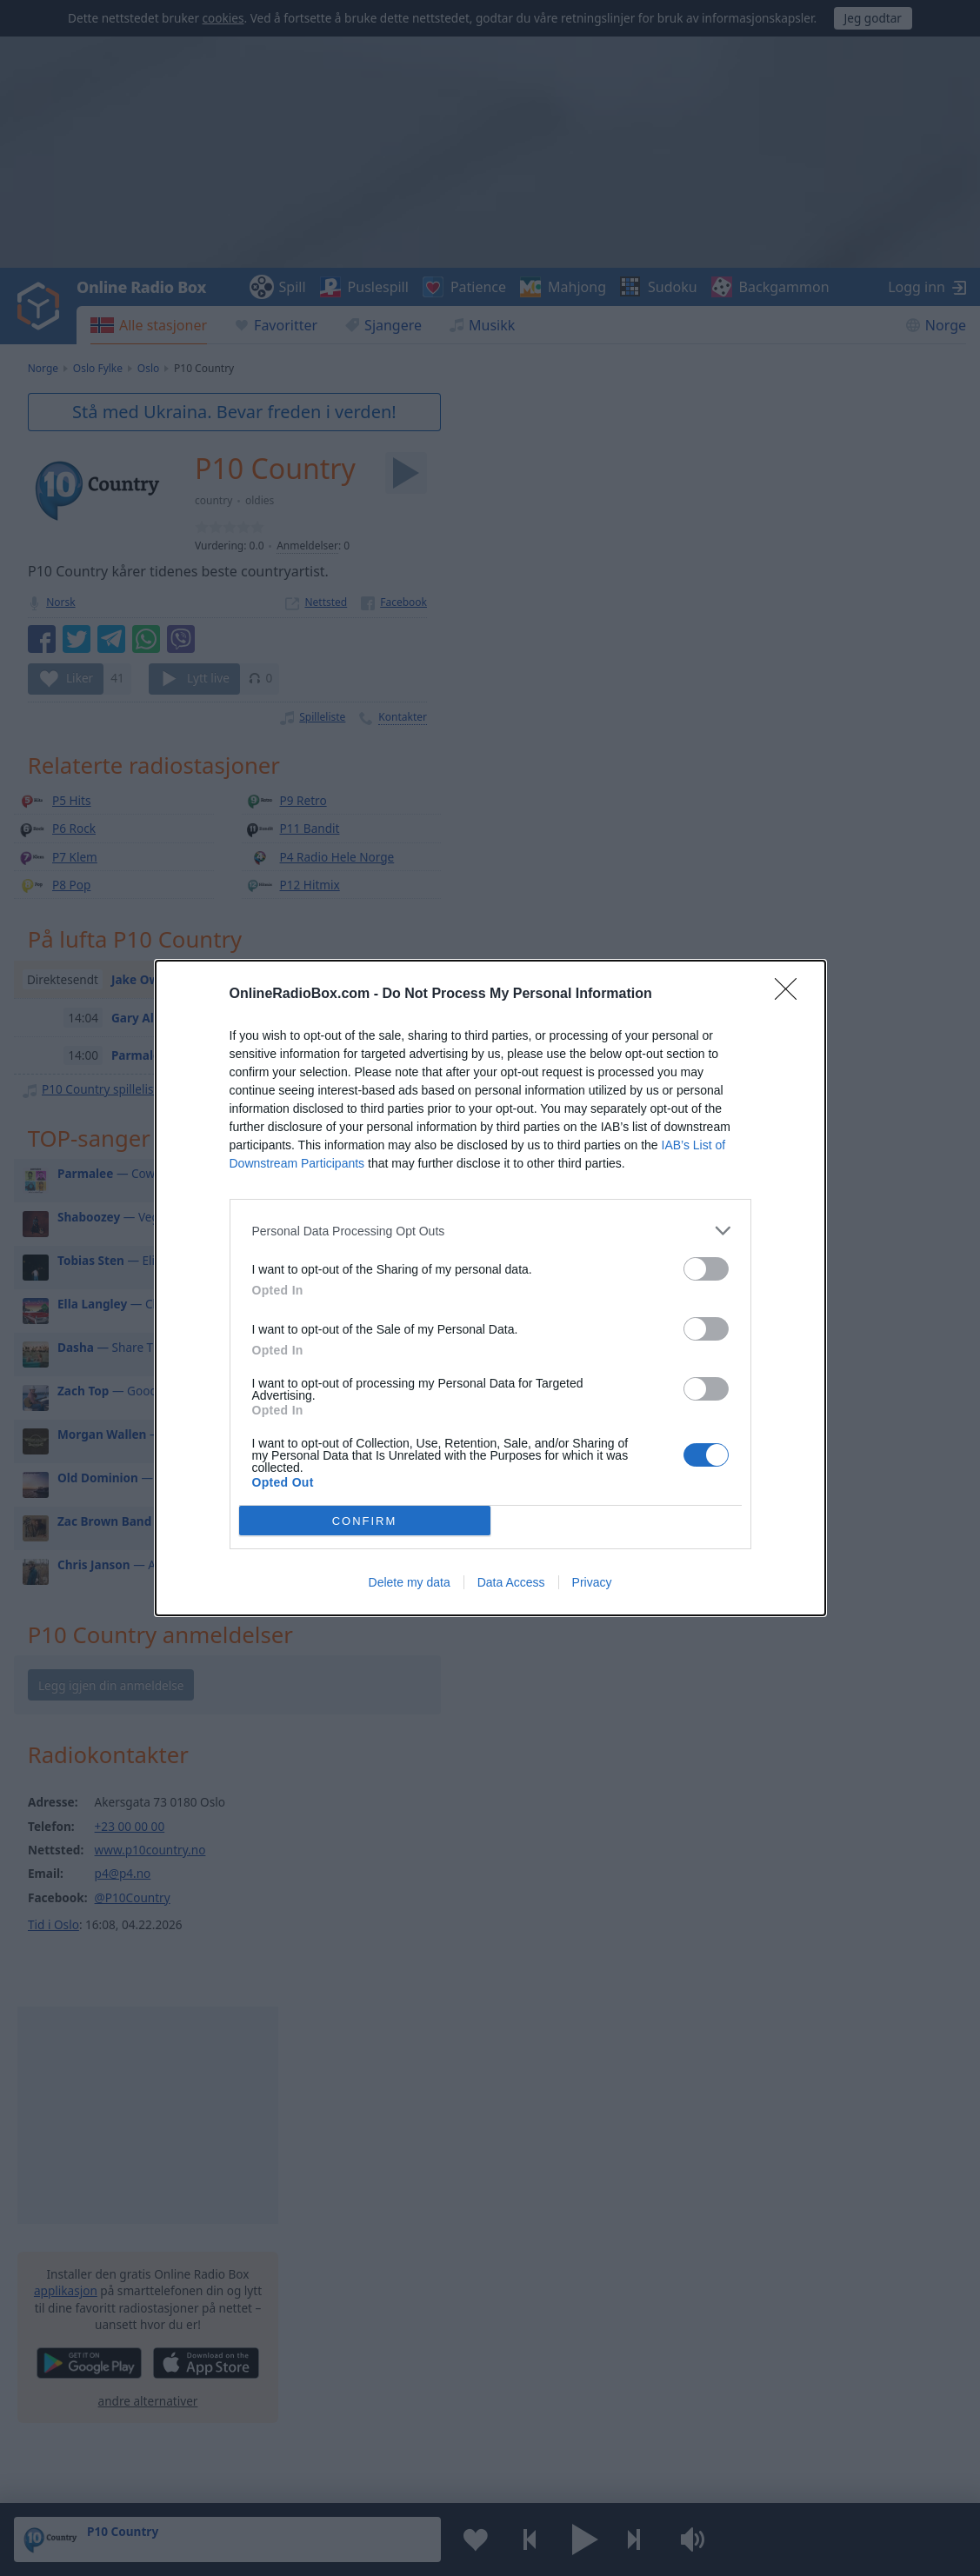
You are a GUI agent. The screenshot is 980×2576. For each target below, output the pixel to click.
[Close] (791, 994)
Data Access (511, 1582)
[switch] (706, 1269)
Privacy (592, 1582)
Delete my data (409, 1582)
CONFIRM (364, 1521)
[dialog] (490, 1288)
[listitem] (490, 1230)
